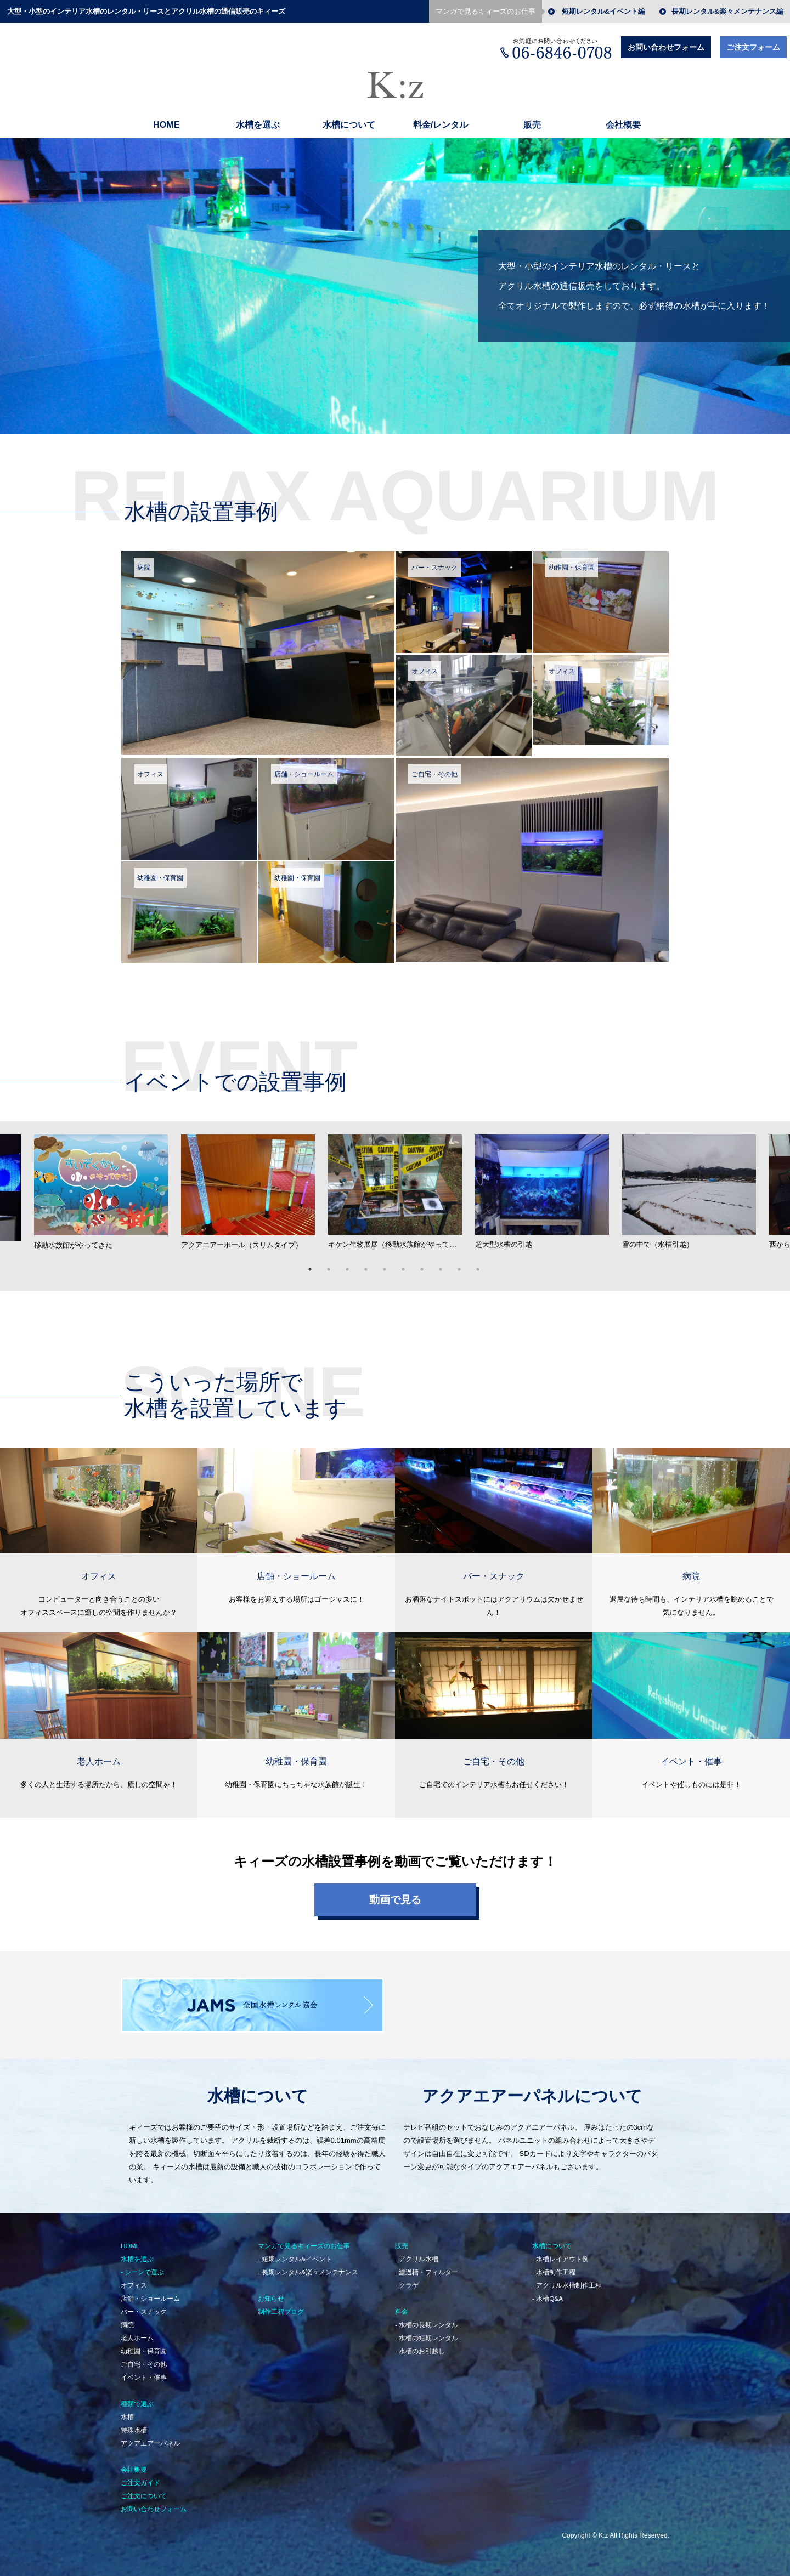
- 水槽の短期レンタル (426, 2332)
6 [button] (409, 1263)
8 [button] (447, 1263)
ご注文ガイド (140, 2477)
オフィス (134, 2279)
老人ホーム (137, 2332)
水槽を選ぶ (258, 124)
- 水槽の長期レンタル (426, 2319)
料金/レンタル (440, 124)
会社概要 (623, 124)
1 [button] (316, 1263)
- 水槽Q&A (547, 2292)
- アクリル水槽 (416, 2253)
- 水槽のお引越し (420, 2345)
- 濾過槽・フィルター (426, 2266)
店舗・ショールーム (150, 2292)
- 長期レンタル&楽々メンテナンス (308, 2266)
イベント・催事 (144, 2371)
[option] (395, 1189)
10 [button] (484, 1263)
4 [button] (372, 1263)
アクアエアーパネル (150, 2437)
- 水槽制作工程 (553, 2266)
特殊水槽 (134, 2424)
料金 (401, 2306)
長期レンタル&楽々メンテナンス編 (727, 11)
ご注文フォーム (753, 47)
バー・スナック (144, 2306)
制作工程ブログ (281, 2306)
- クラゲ (407, 2279)
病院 (127, 2319)
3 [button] (353, 1263)
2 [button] (335, 1263)
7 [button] (428, 1263)
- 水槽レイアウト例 (560, 2253)
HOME (166, 124)
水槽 (127, 2411)
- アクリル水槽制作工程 (567, 2279)
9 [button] (465, 1263)
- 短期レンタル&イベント (295, 2253)
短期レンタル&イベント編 (603, 11)
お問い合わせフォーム (666, 47)
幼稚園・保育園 (144, 2345)
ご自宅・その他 (144, 2358)
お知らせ (271, 2292)
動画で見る (395, 1893)
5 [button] (391, 1263)
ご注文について (144, 2490)
